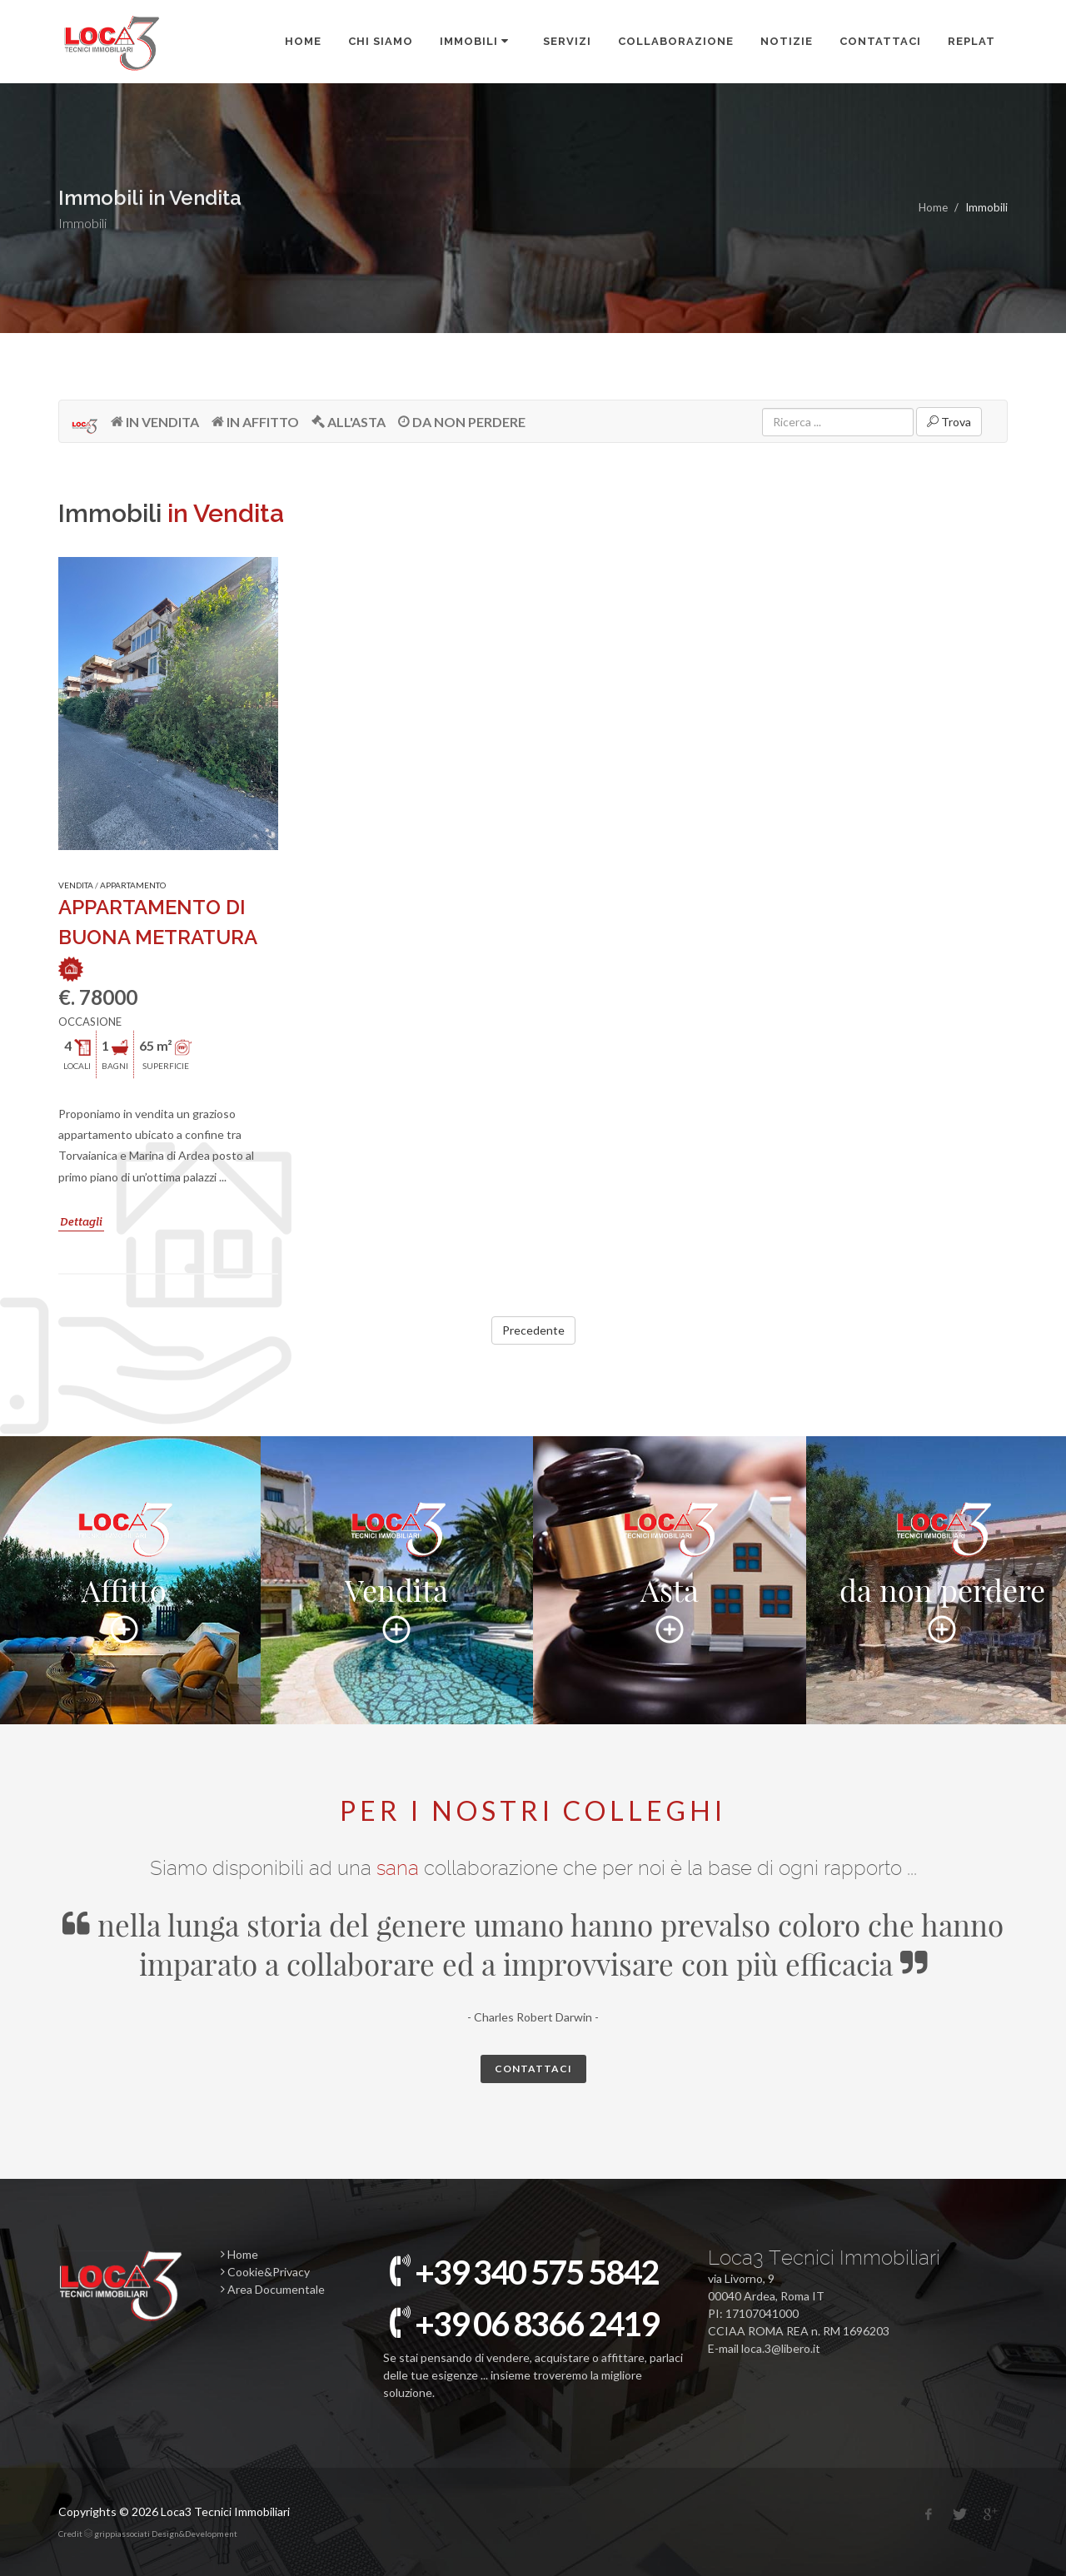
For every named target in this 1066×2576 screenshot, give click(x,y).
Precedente (533, 1330)
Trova (949, 421)
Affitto (124, 1573)
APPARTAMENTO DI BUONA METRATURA (157, 937)
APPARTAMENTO (133, 885)
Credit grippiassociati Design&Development (147, 2534)
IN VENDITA (155, 421)
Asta (669, 1573)
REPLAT (971, 41)
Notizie (786, 41)
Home (303, 41)
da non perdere (942, 1573)
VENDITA (75, 885)
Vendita (397, 1573)
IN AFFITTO (255, 421)
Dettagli (81, 1221)
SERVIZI (567, 41)
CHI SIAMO (380, 41)
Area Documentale (273, 2289)
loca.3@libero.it (780, 2348)
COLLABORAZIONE (676, 41)
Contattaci (880, 41)
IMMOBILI (475, 41)
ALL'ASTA (348, 421)
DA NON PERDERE (462, 421)
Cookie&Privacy (265, 2272)
